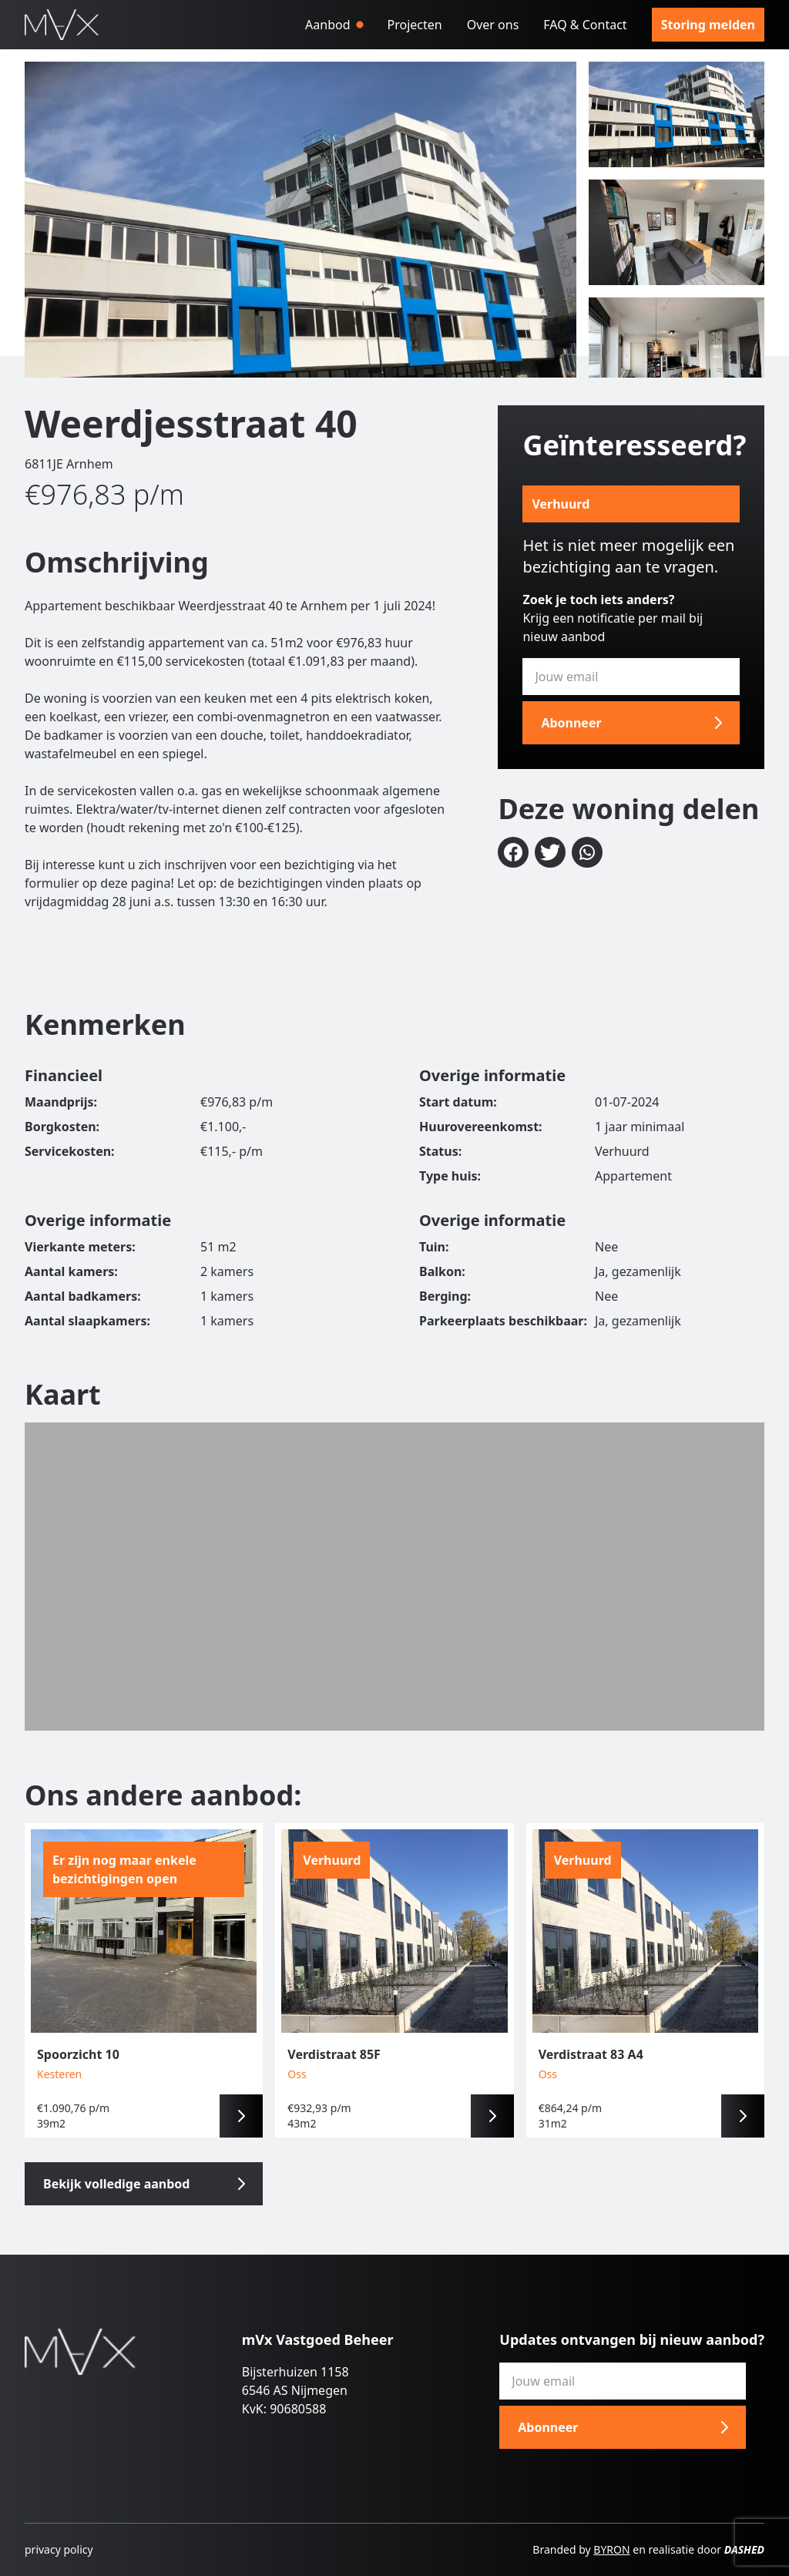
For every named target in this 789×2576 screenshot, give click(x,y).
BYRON (611, 2549)
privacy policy (59, 2549)
